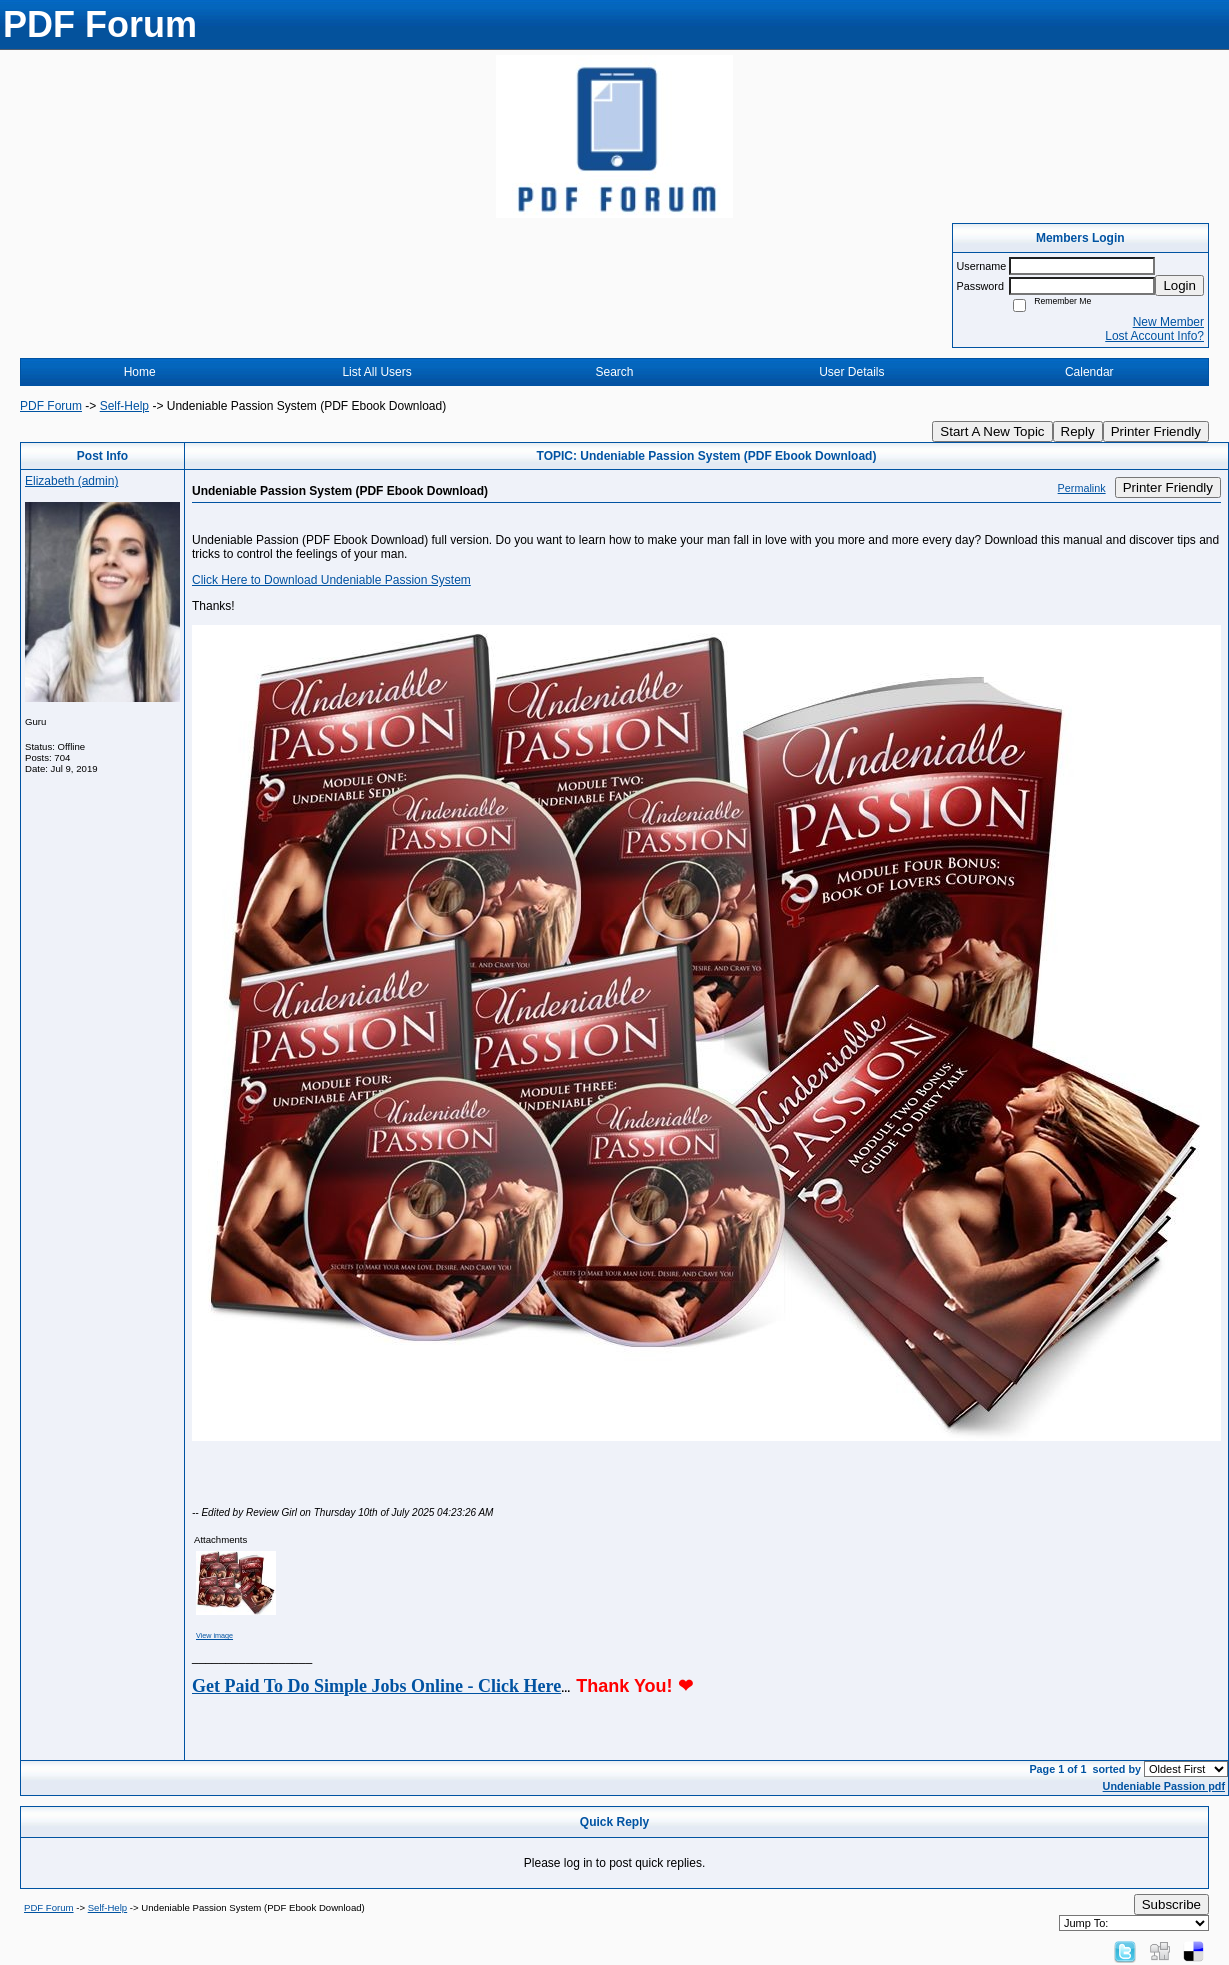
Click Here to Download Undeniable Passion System (331, 580)
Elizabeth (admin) (71, 481)
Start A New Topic (992, 431)
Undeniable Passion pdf (1164, 1786)
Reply (1078, 431)
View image (214, 1635)
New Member (1168, 322)
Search (614, 372)
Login (1179, 285)
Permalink (1082, 488)
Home (140, 372)
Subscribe (1171, 1904)
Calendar (1089, 372)
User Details (851, 372)
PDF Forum (51, 406)
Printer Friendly (1156, 431)
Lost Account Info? (1154, 336)
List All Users (376, 372)
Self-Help (124, 406)
